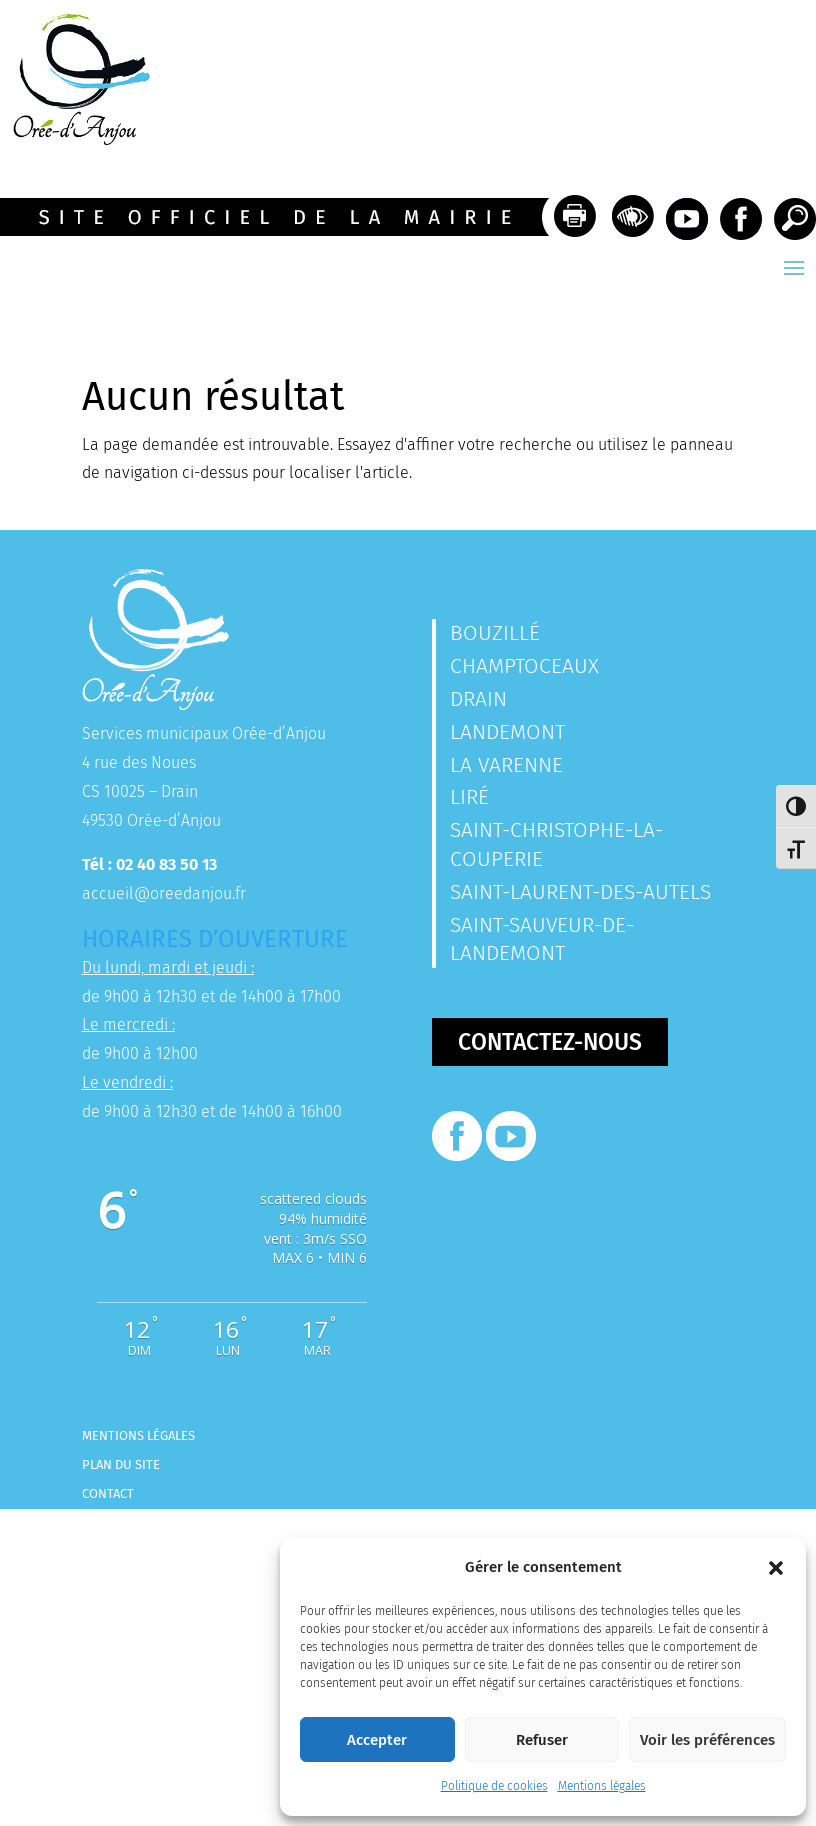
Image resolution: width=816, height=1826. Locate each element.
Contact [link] (108, 1493)
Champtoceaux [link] (524, 666)
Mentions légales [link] (602, 1786)
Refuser (542, 1740)
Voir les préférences (707, 1740)
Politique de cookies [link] (494, 1786)
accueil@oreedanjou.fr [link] (164, 893)
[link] (75, 139)
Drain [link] (478, 699)
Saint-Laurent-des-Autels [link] (580, 892)
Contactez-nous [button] (550, 1042)
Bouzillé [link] (495, 633)
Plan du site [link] (121, 1464)
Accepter (377, 1740)
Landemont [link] (507, 732)
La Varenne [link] (506, 765)
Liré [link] (469, 797)
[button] (776, 1568)
